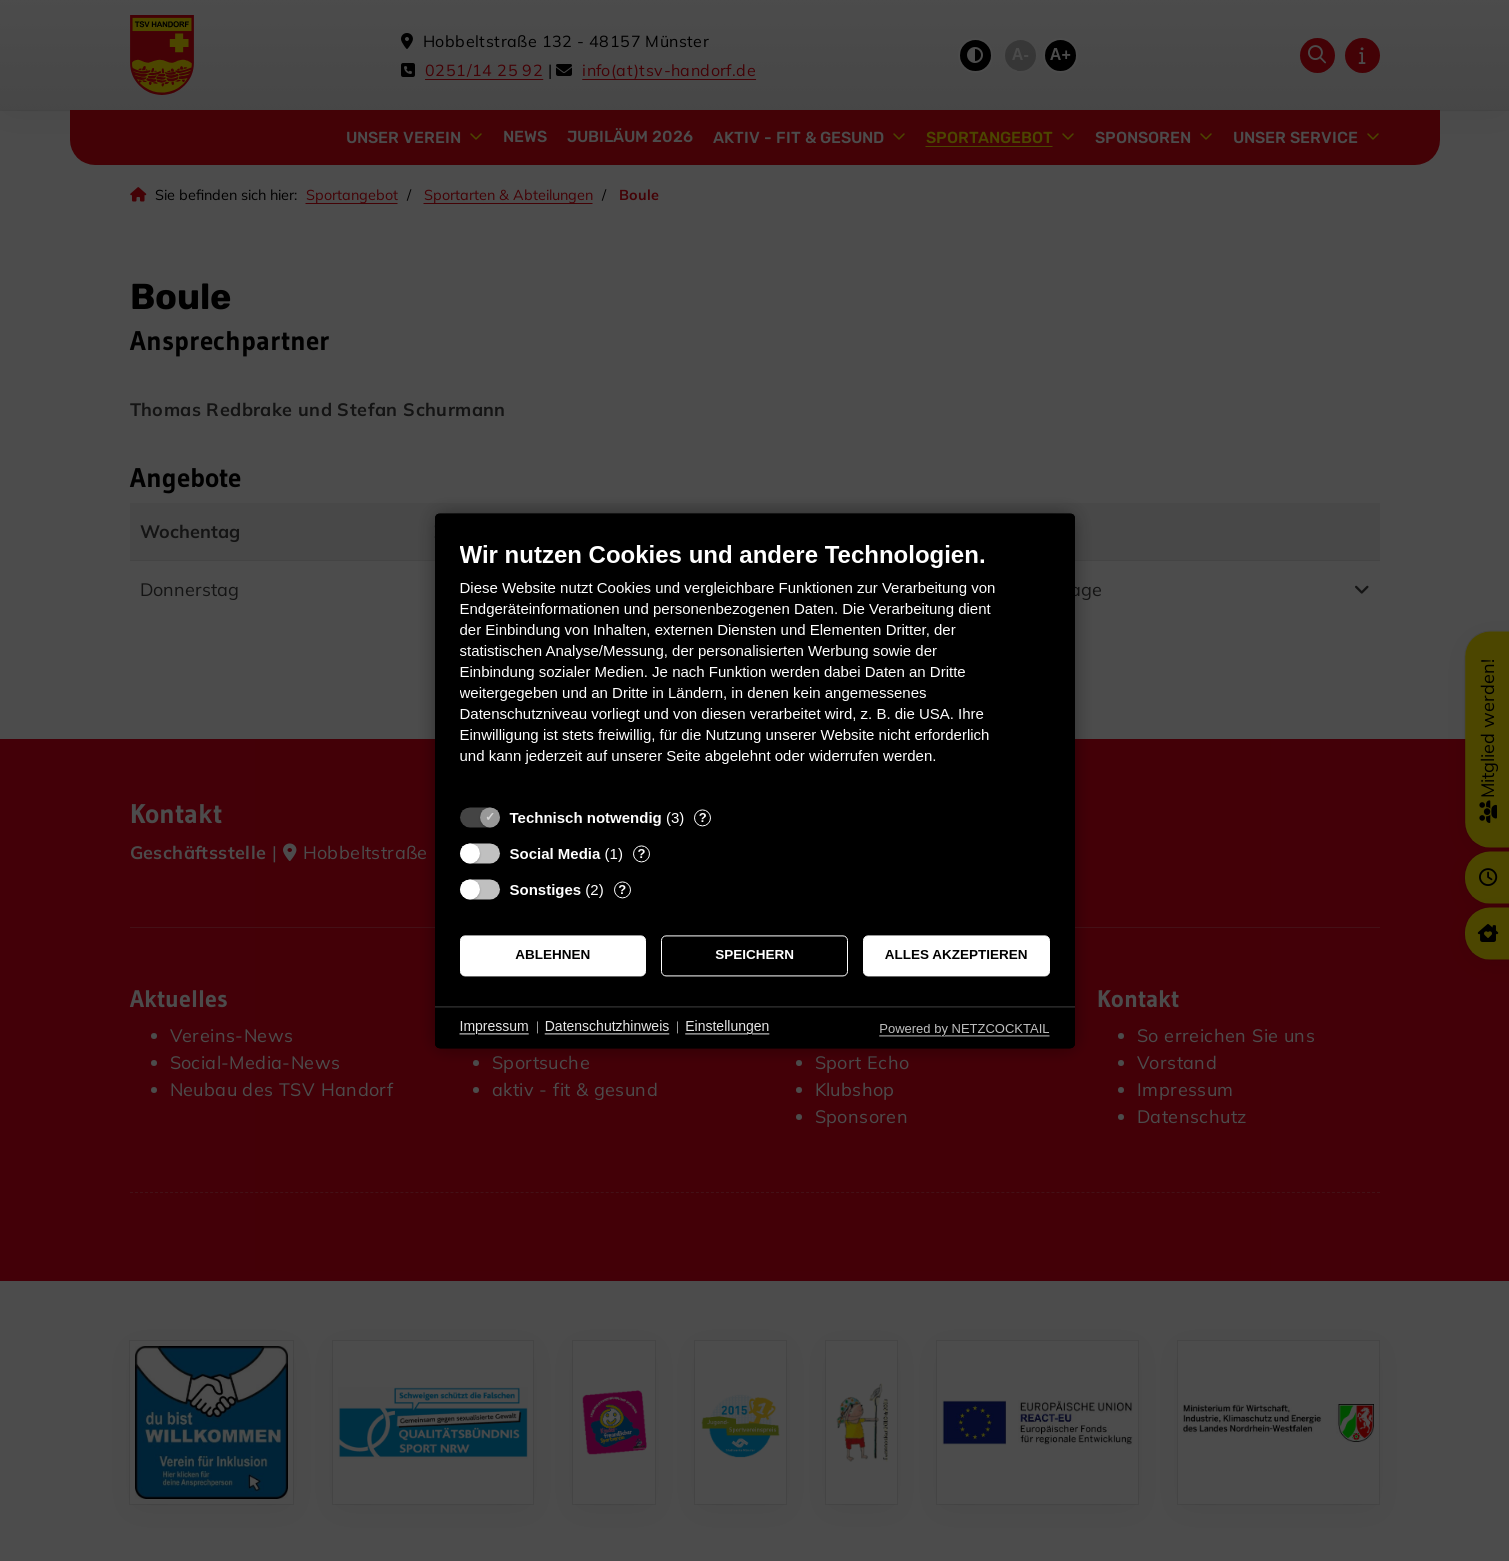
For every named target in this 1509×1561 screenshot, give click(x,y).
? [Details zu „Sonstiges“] (622, 889)
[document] (755, 667)
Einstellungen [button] (727, 1027)
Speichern (754, 955)
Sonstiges (546, 889)
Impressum (494, 1027)
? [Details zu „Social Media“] (641, 853)
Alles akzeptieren (956, 955)
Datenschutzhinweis (607, 1027)
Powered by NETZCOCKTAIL (964, 1028)
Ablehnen (552, 955)
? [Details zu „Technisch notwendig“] (703, 817)
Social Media (555, 853)
